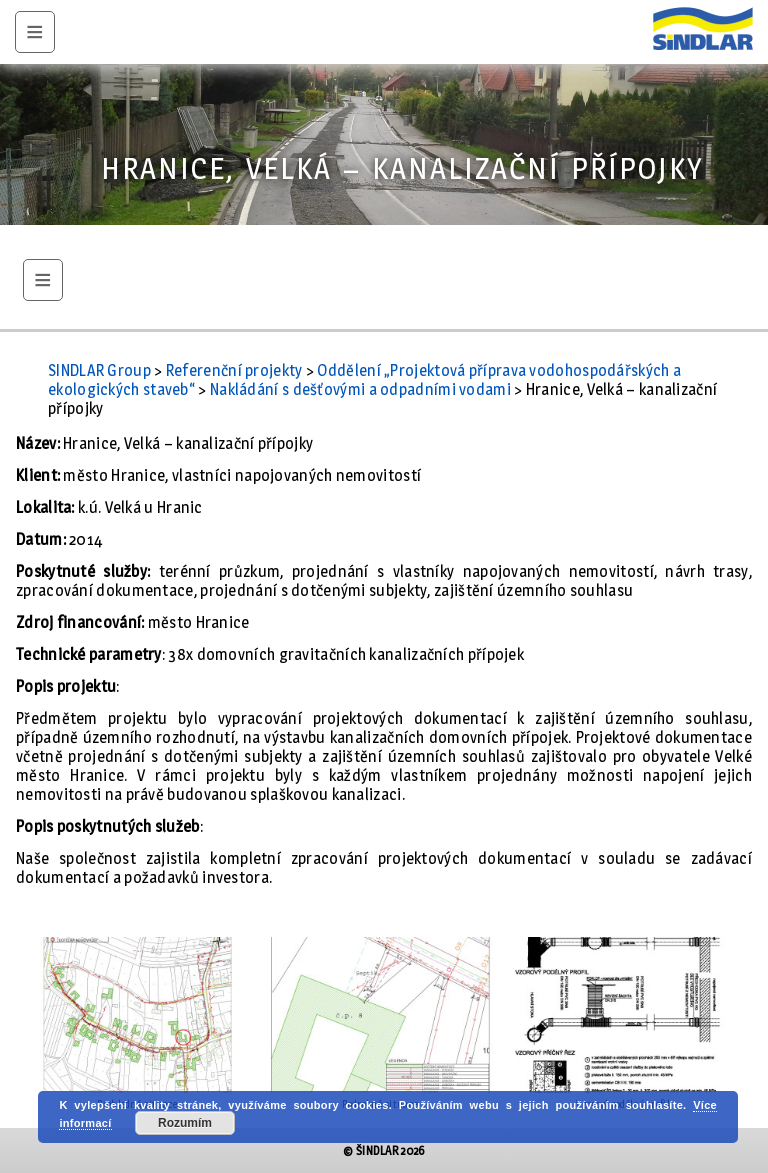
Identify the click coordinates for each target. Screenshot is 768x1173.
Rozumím (185, 1123)
